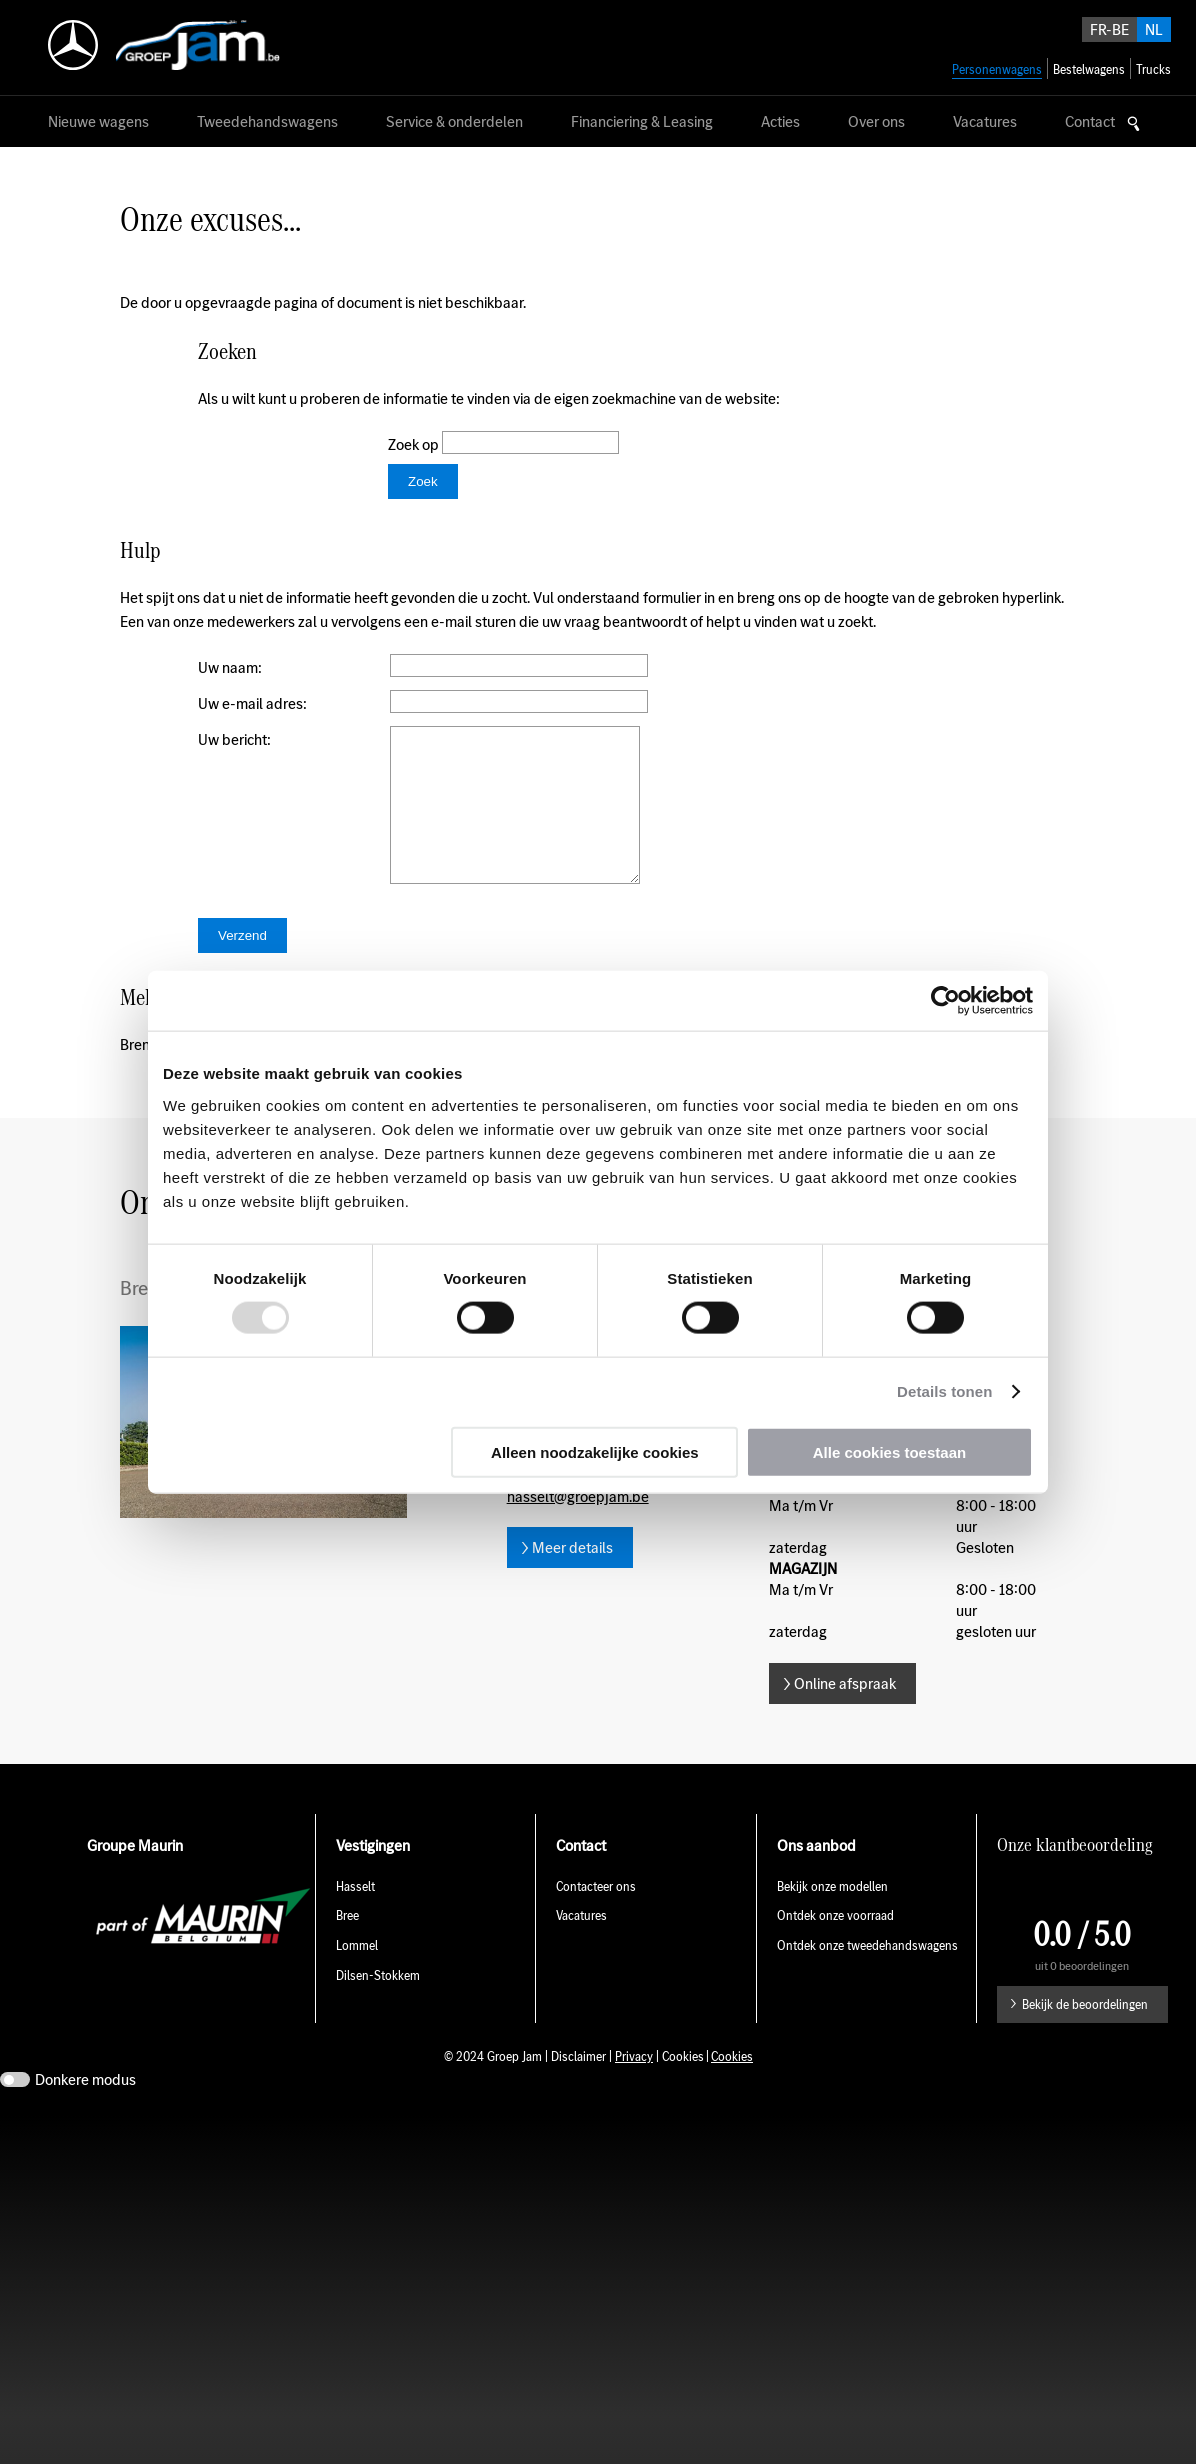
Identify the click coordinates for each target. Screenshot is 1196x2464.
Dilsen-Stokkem (378, 2005)
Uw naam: (230, 667)
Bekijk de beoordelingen (1085, 2034)
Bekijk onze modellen (832, 1916)
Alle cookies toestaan (889, 1451)
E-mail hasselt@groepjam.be (578, 1516)
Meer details (572, 1577)
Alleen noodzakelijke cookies (595, 1451)
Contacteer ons (596, 1916)
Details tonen (944, 1391)
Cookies (732, 2086)
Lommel (357, 1975)
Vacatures (581, 1945)
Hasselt (355, 1916)
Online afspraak (845, 1713)
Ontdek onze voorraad (835, 1945)
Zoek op (415, 444)
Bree (347, 1945)
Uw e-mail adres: (252, 703)
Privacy (634, 2086)
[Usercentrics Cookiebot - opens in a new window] (945, 1001)
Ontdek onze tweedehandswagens (869, 1975)
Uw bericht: (234, 739)
